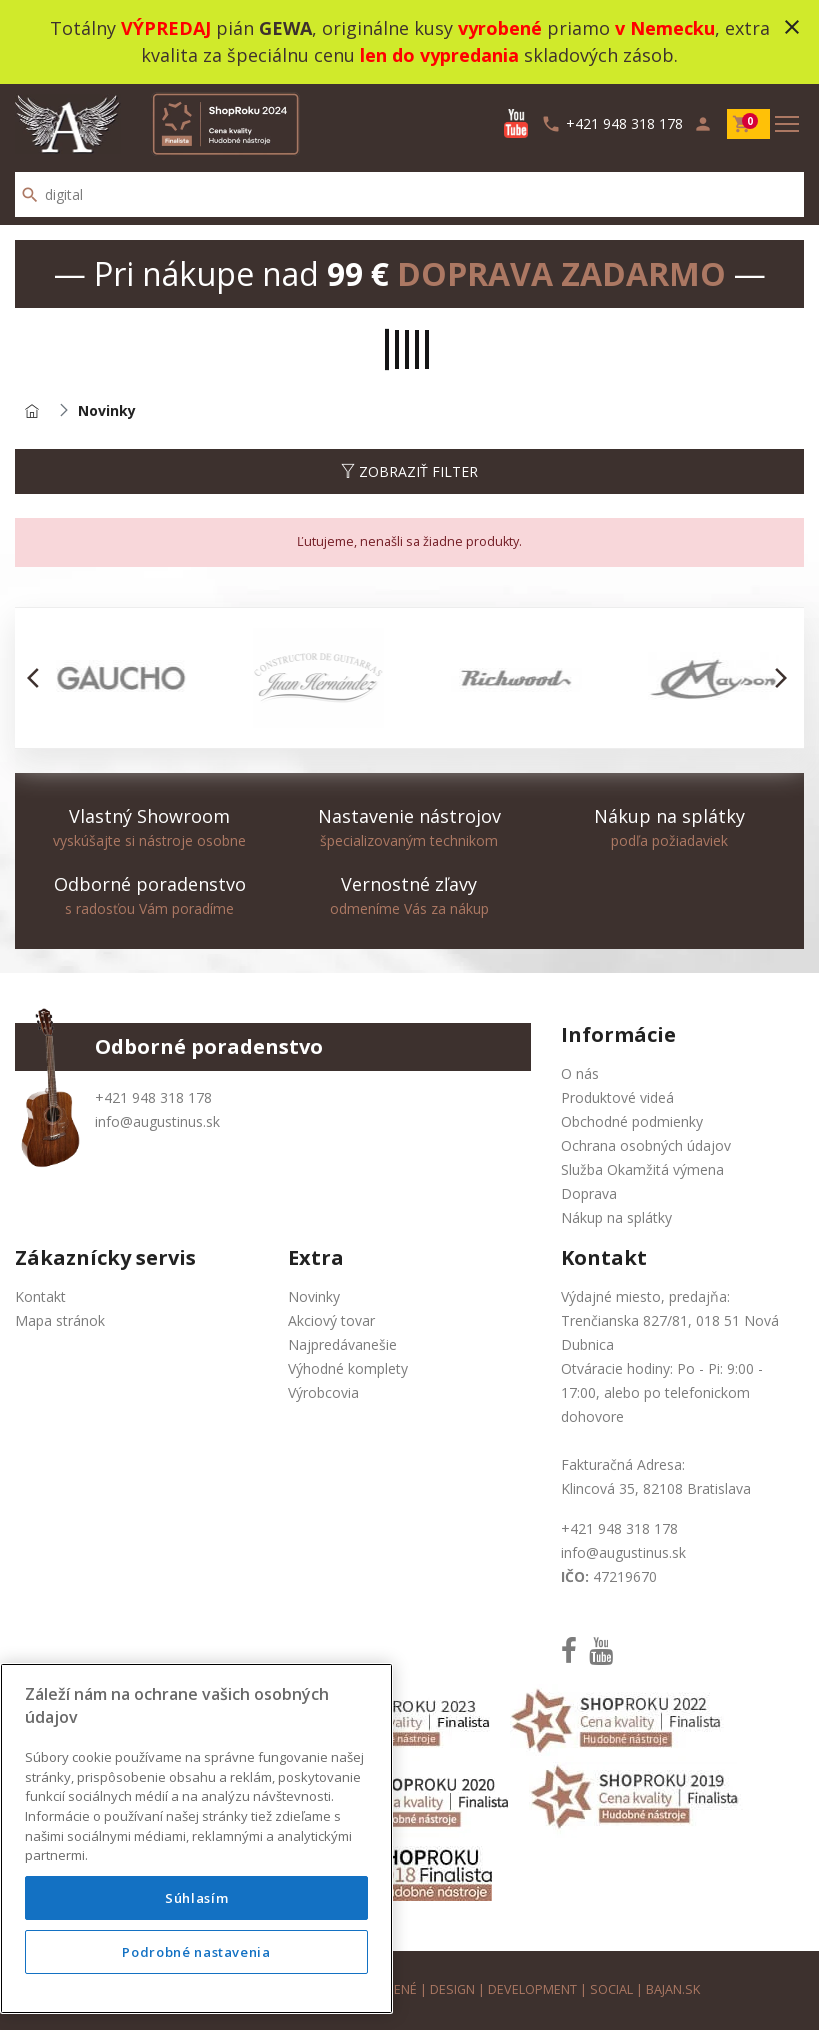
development (532, 1989)
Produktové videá (617, 1097)
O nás (580, 1073)
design (452, 1989)
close (792, 27)
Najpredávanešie (342, 1344)
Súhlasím (196, 1898)
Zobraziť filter (409, 471)
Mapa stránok (60, 1320)
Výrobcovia (323, 1392)
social (611, 1989)
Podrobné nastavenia (196, 1952)
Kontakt (40, 1296)
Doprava (589, 1193)
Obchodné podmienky (632, 1121)
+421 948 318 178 (153, 1097)
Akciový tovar (331, 1320)
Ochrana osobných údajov (646, 1145)
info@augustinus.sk (157, 1121)
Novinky (314, 1296)
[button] (38, 678)
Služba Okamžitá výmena (642, 1169)
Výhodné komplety (348, 1368)
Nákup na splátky (616, 1217)
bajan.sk (673, 1989)
